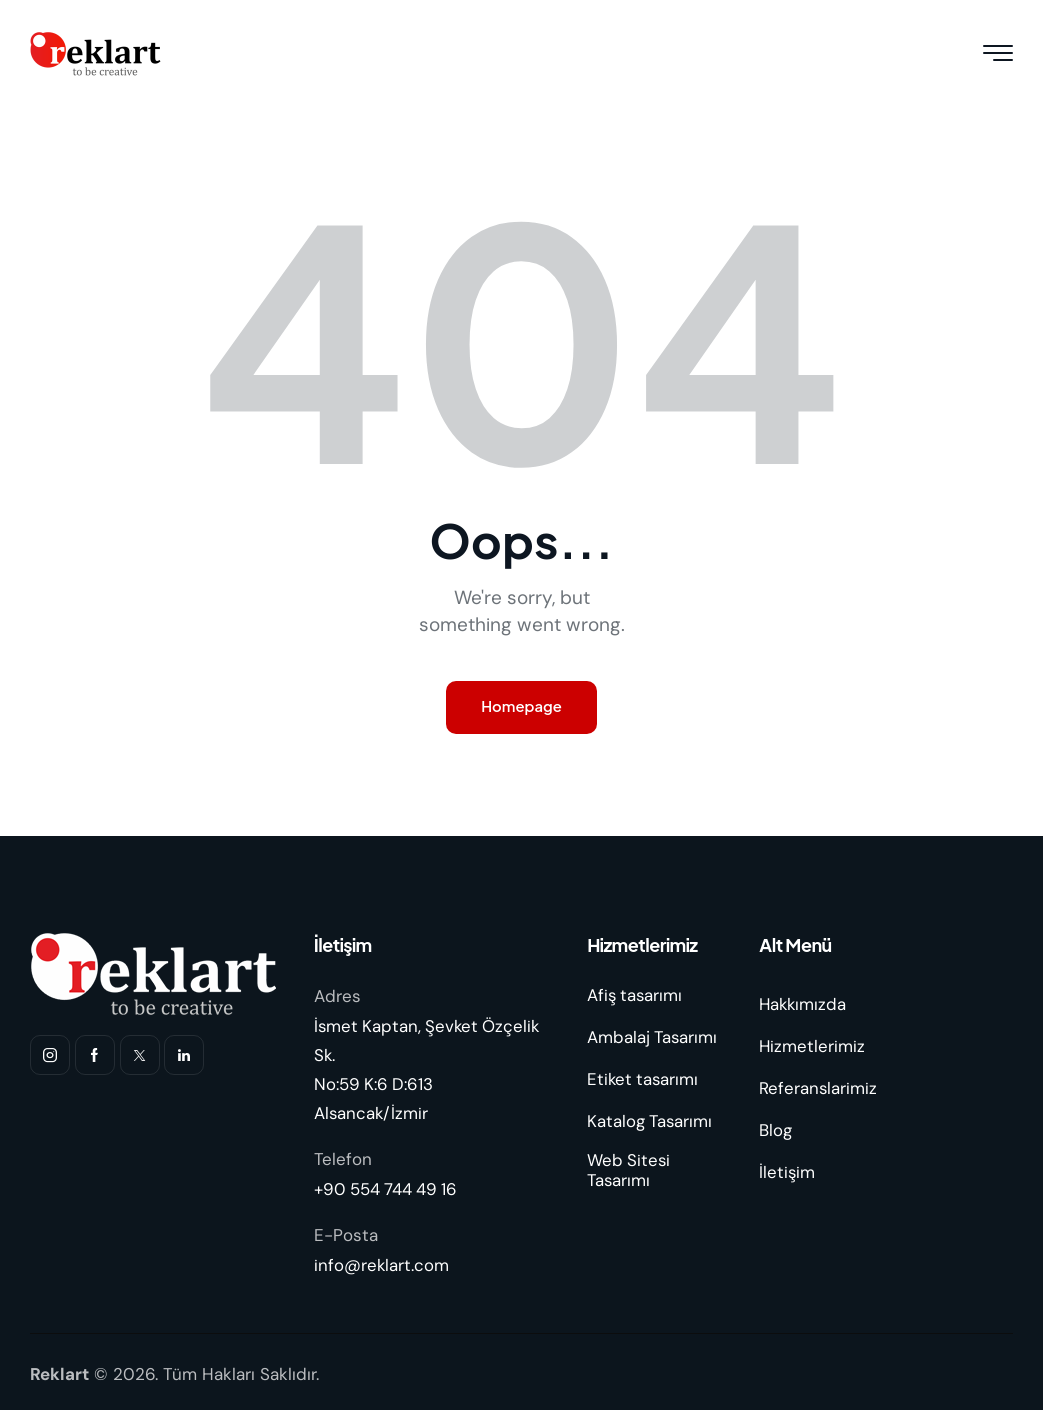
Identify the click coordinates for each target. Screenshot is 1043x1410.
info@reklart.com (382, 1262)
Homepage (522, 707)
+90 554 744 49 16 (387, 1187)
